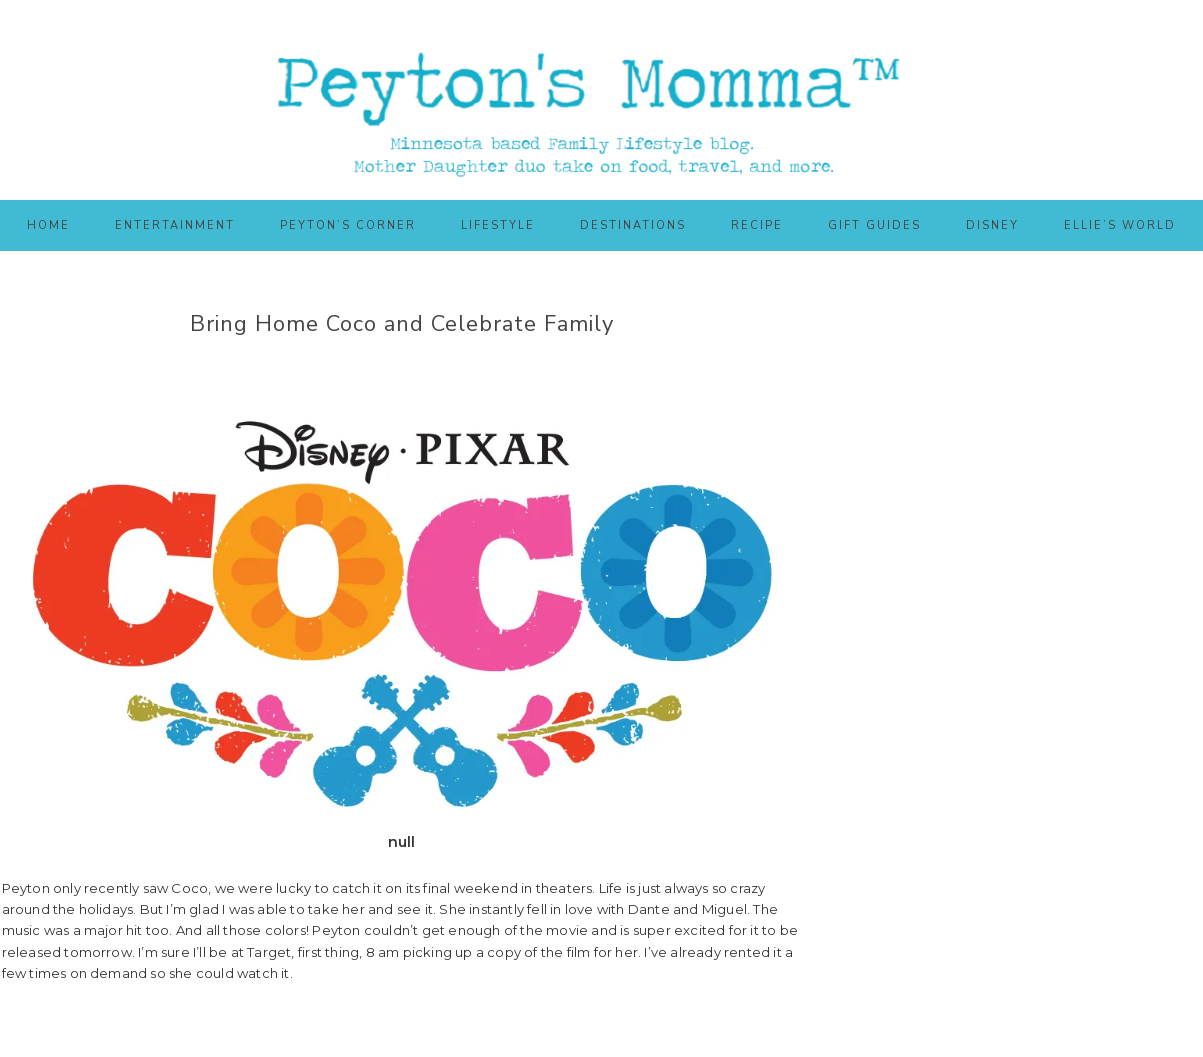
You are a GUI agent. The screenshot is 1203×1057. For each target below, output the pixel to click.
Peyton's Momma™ (602, 100)
